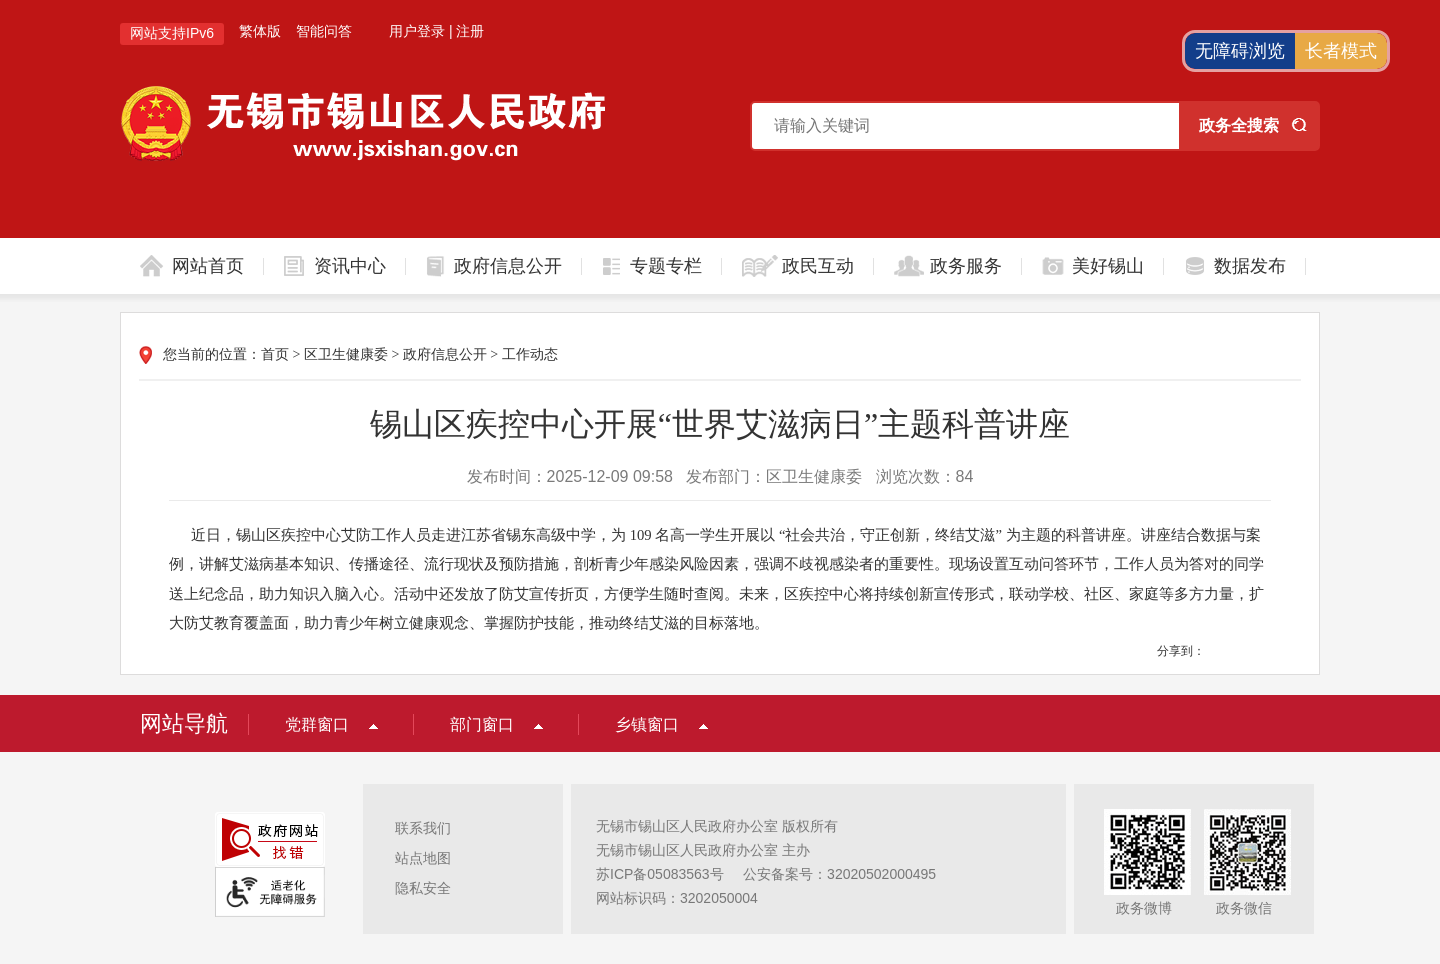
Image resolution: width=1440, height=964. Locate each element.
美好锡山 (1108, 266)
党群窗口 (317, 724)
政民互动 (818, 266)
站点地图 (423, 858)
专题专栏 (666, 266)
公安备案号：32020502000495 (839, 874)
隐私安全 (423, 888)
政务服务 (966, 266)
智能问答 (324, 31)
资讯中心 (350, 266)
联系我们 (423, 828)
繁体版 (260, 31)
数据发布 (1250, 266)
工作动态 (530, 354)
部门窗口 (482, 724)
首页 (275, 354)
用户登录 (417, 31)
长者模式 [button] (1341, 51)
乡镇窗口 (647, 724)
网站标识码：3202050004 (677, 898)
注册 (470, 31)
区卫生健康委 (346, 354)
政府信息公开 (508, 266)
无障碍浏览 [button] (1240, 51)
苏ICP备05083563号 (660, 874)
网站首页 (208, 266)
